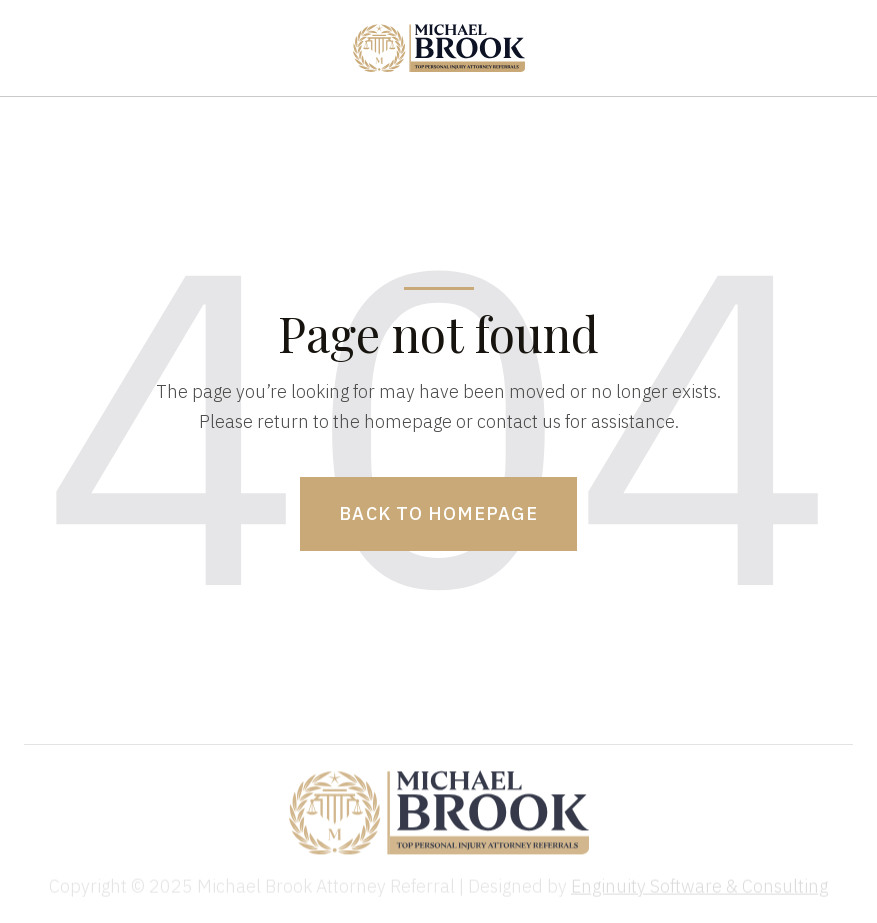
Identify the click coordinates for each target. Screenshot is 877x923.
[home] (439, 48)
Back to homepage (438, 513)
